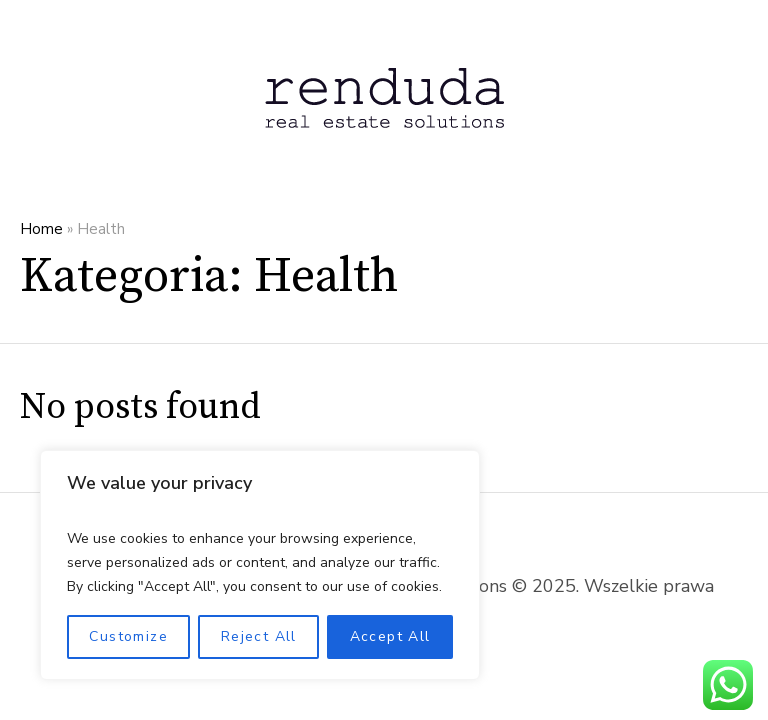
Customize (128, 636)
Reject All (259, 636)
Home (41, 229)
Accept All (390, 636)
